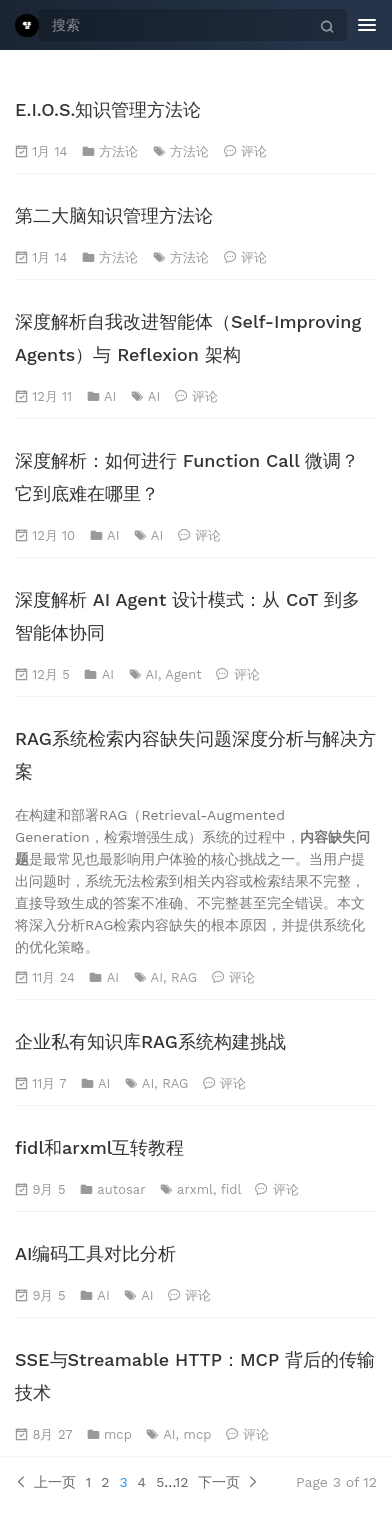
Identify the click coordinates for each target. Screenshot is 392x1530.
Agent (183, 674)
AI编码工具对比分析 (95, 1253)
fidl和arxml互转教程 (99, 1147)
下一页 (228, 1482)
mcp (118, 1434)
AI (110, 396)
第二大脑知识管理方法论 (114, 215)
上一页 (45, 1482)
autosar (121, 1189)
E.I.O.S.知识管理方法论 (108, 109)
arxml (195, 1189)
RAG (184, 977)
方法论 (118, 151)
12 (182, 1482)
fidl (231, 1189)
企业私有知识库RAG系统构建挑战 (150, 1041)
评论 (254, 151)
